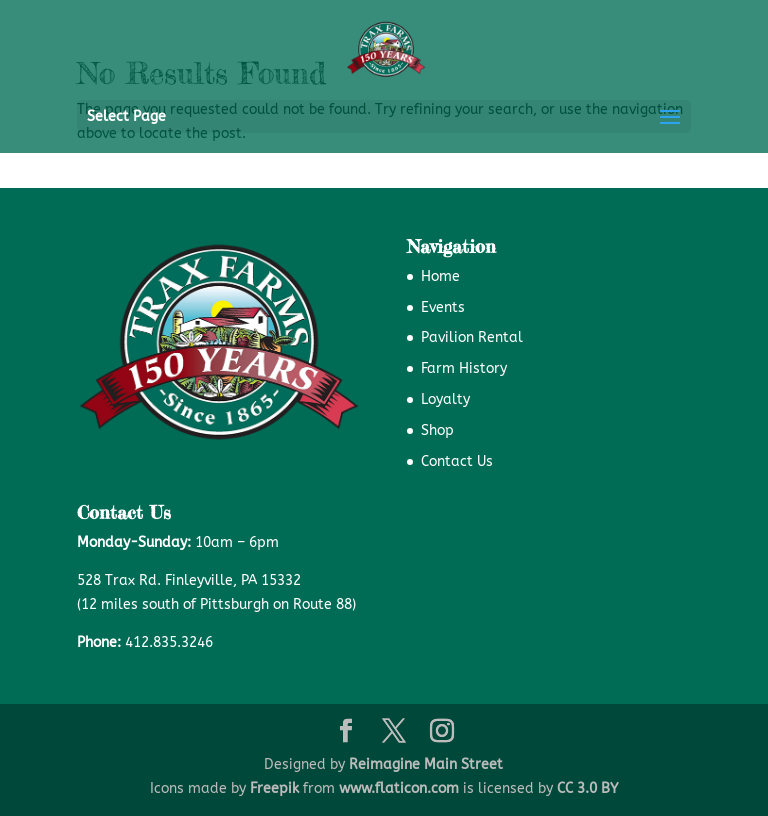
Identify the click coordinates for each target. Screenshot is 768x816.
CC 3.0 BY (587, 788)
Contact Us (457, 461)
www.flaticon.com (399, 788)
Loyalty (445, 399)
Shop (437, 430)
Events (443, 307)
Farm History (464, 368)
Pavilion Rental (472, 337)
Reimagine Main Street (426, 764)
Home (440, 276)
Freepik (274, 788)
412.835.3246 (169, 642)
